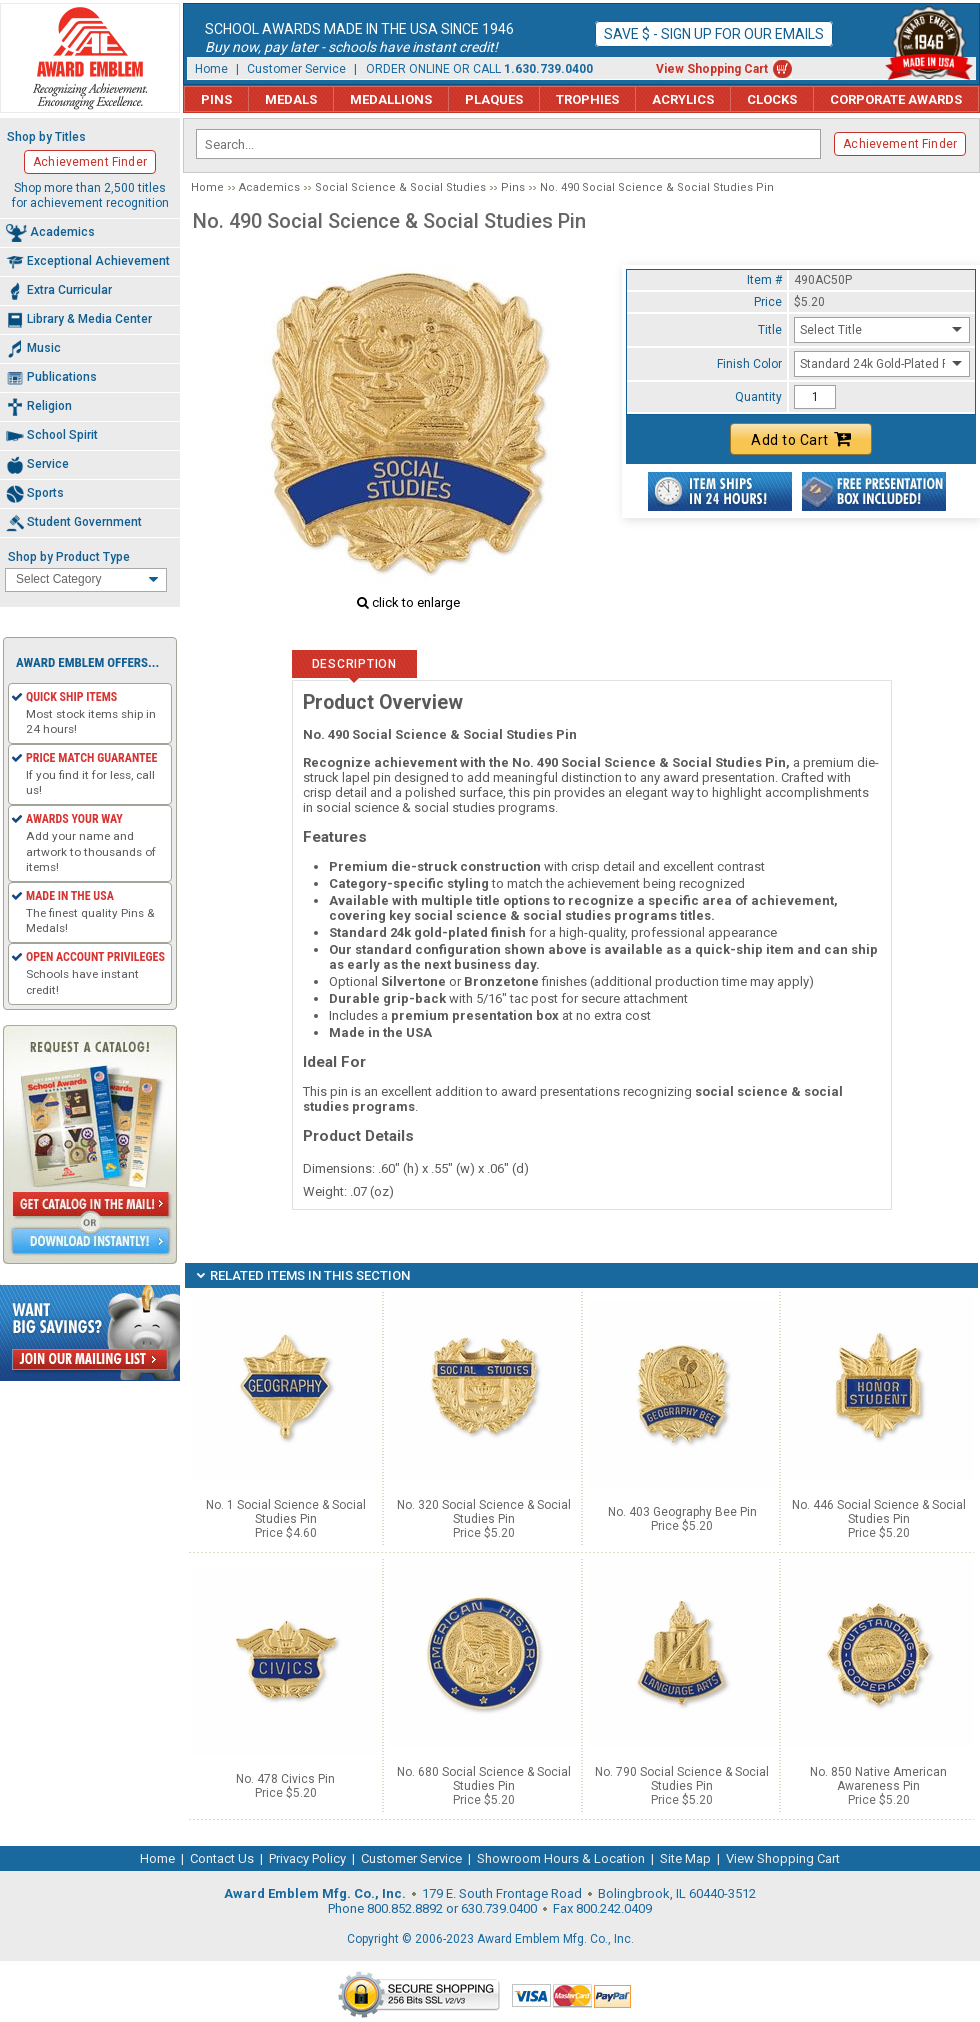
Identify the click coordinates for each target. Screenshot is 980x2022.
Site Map (685, 1858)
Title (770, 330)
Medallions (391, 99)
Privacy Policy (307, 1858)
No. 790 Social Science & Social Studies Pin (682, 1779)
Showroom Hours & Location (561, 1858)
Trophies (587, 99)
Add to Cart (801, 439)
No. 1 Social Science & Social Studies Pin (286, 1512)
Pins (216, 99)
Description (354, 664)
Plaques (494, 99)
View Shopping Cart (712, 69)
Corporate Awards (896, 99)
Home (211, 69)
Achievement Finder (900, 144)
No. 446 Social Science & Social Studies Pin (879, 1512)
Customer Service (296, 69)
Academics (269, 187)
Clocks (772, 99)
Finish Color (749, 364)
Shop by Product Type (69, 557)
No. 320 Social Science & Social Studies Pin (484, 1512)
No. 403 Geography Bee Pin (682, 1512)
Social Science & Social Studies (400, 187)
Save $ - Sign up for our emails (714, 34)
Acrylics (683, 99)
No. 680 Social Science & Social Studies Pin (484, 1779)
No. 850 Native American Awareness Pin (878, 1779)
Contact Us (222, 1858)
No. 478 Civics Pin (285, 1779)
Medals (291, 99)
